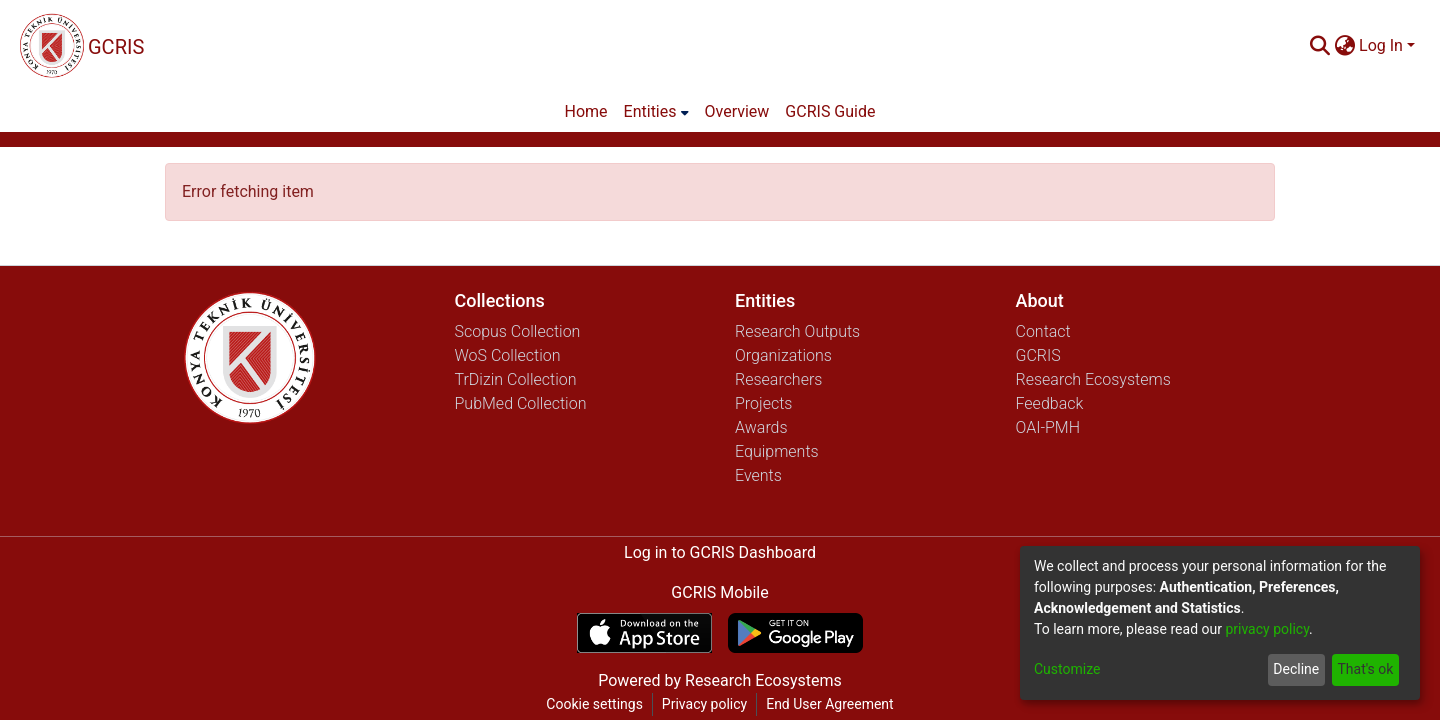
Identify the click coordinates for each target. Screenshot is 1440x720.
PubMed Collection (521, 403)
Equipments (777, 451)
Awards (761, 427)
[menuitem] (1344, 46)
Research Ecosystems (1093, 379)
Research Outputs (797, 331)
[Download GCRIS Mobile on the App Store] (644, 633)
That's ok (1365, 669)
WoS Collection (508, 355)
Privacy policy (704, 704)
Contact (1043, 331)
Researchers (778, 379)
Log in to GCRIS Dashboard (720, 552)
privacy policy (1267, 629)
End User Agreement (829, 704)
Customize (1067, 669)
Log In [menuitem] (1381, 45)
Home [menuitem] (586, 111)
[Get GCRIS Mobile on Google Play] (795, 633)
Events (758, 475)
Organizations (783, 355)
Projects (763, 403)
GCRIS (1038, 355)
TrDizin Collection (516, 379)
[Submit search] (1319, 46)
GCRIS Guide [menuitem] (830, 111)
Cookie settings (594, 704)
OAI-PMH (1048, 427)
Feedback (1050, 403)
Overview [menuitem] (737, 111)
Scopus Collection (518, 331)
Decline (1296, 669)
